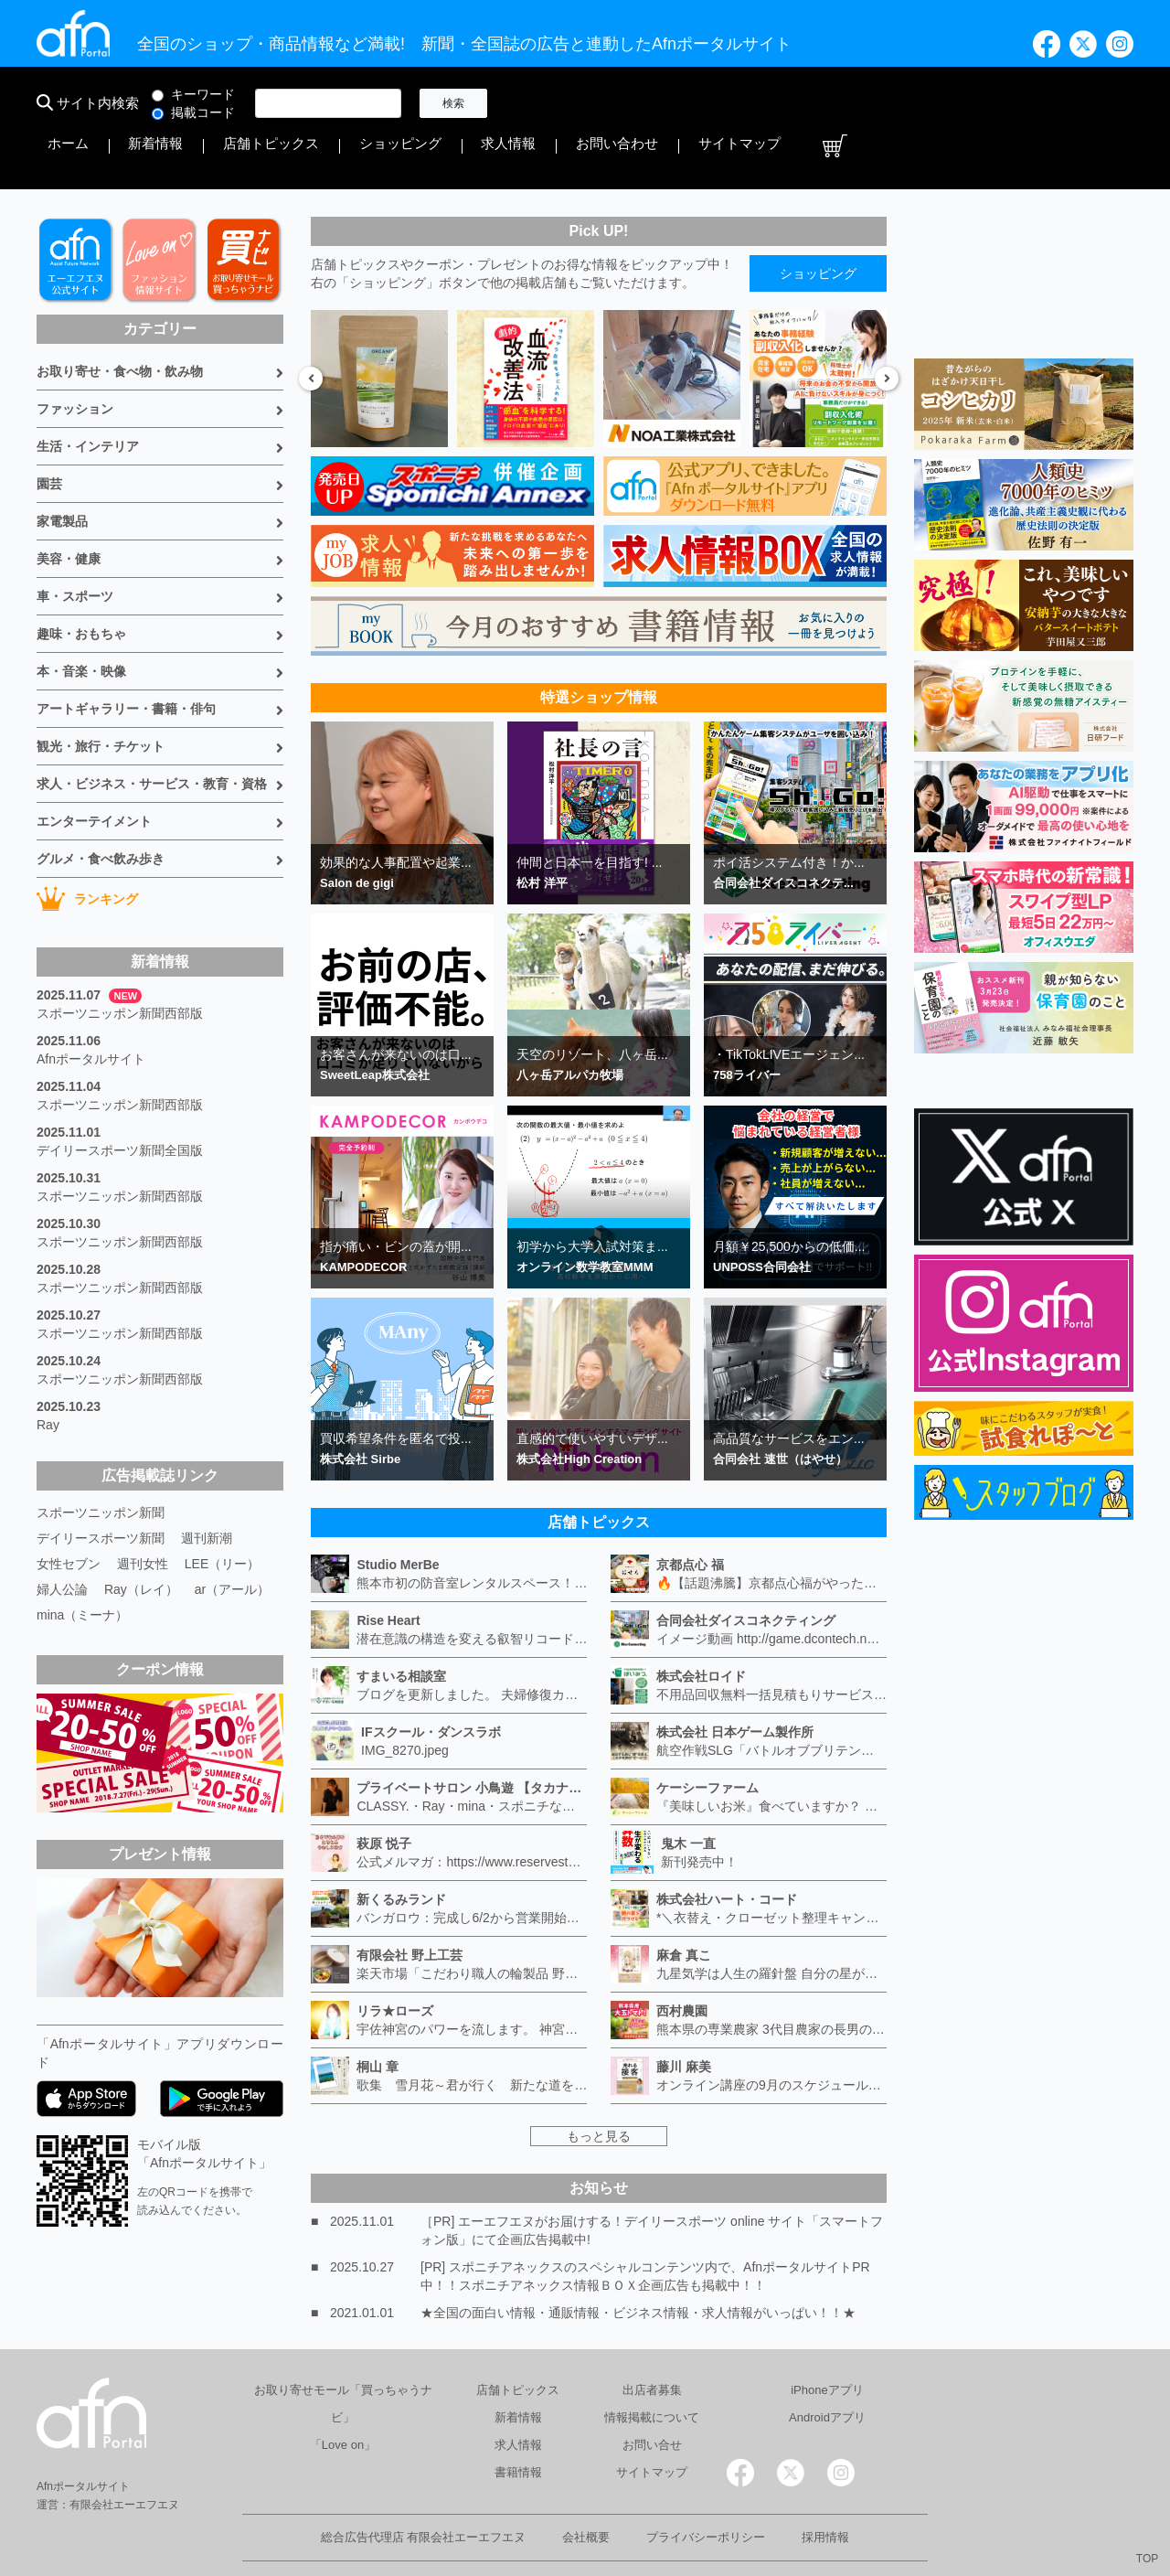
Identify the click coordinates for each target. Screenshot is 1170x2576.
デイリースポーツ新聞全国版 (120, 1101)
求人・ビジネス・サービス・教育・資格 (152, 734)
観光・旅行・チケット (101, 696)
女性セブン (69, 1514)
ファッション (75, 359)
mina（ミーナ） (82, 1565)
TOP (1147, 2558)
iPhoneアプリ (827, 2340)
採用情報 (825, 2488)
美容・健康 (69, 509)
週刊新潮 (206, 1488)
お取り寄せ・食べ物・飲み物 (120, 322)
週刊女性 (142, 1514)
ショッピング (789, 103)
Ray (48, 1375)
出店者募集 (652, 2340)
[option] (379, 329)
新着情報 (599, 103)
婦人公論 (62, 1540)
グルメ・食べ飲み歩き (101, 809)
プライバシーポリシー (705, 2488)
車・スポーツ (75, 547)
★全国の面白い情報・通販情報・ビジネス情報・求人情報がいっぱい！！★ (638, 2263)
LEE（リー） (222, 1514)
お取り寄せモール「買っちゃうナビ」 (343, 2354)
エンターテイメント (94, 771)
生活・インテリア (88, 397)
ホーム (536, 103)
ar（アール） (232, 1540)
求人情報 (872, 103)
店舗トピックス (688, 103)
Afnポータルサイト (91, 1009)
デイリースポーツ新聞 (101, 1488)
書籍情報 (518, 2423)
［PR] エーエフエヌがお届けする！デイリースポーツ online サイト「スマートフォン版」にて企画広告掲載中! (651, 2180)
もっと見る (599, 2086)
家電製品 (62, 472)
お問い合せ (652, 2395)
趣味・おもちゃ (81, 584)
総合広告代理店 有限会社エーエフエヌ (423, 2488)
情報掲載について (651, 2368)
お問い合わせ (954, 103)
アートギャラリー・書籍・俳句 (126, 659)
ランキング (87, 849)
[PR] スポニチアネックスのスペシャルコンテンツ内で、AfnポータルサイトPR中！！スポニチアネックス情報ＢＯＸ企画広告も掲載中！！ (645, 2226)
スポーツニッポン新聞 (101, 1463)
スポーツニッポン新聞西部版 (120, 964)
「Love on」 (343, 2395)
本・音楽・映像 (81, 622)
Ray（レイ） (141, 1540)
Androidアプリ (827, 2368)
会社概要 (586, 2488)
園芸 (49, 434)
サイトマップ (1049, 103)
